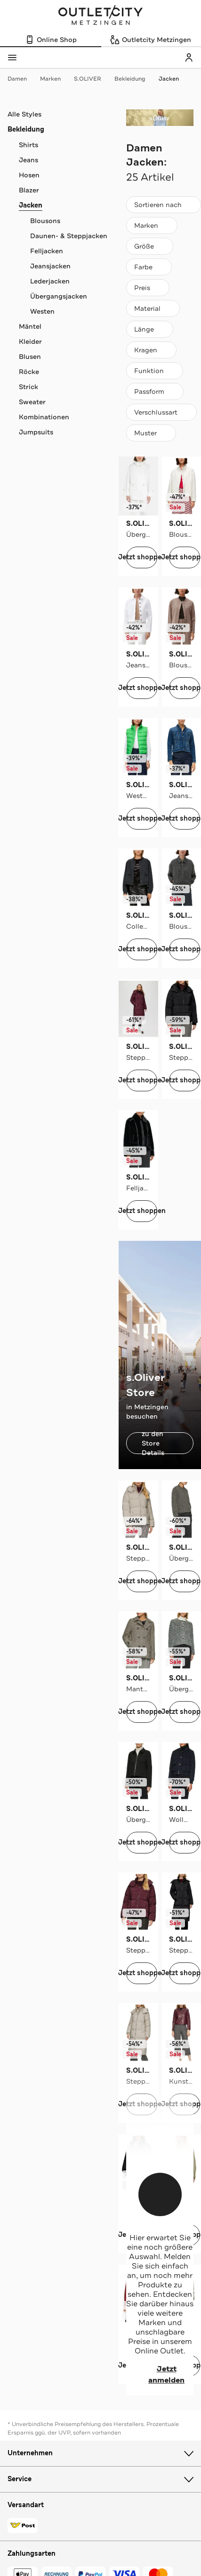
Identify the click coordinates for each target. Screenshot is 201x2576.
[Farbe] (149, 266)
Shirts (28, 145)
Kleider (30, 341)
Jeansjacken (50, 266)
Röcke (29, 371)
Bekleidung (134, 79)
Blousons (45, 220)
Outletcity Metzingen (101, 16)
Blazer (29, 190)
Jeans (28, 160)
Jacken (169, 79)
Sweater (32, 402)
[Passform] (155, 391)
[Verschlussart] (161, 412)
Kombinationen (44, 417)
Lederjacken (50, 281)
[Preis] (147, 287)
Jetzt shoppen (141, 557)
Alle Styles (24, 114)
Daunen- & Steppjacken (68, 236)
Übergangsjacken (58, 296)
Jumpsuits (36, 432)
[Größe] (149, 246)
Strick (28, 386)
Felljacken (46, 251)
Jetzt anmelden (155, 2374)
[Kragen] (151, 349)
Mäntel (30, 326)
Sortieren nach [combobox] (163, 206)
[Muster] (151, 432)
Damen (22, 79)
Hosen (29, 175)
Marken (55, 79)
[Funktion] (154, 370)
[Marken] (151, 225)
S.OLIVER (92, 79)
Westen (42, 311)
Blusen (30, 356)
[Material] (153, 308)
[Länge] (149, 329)
